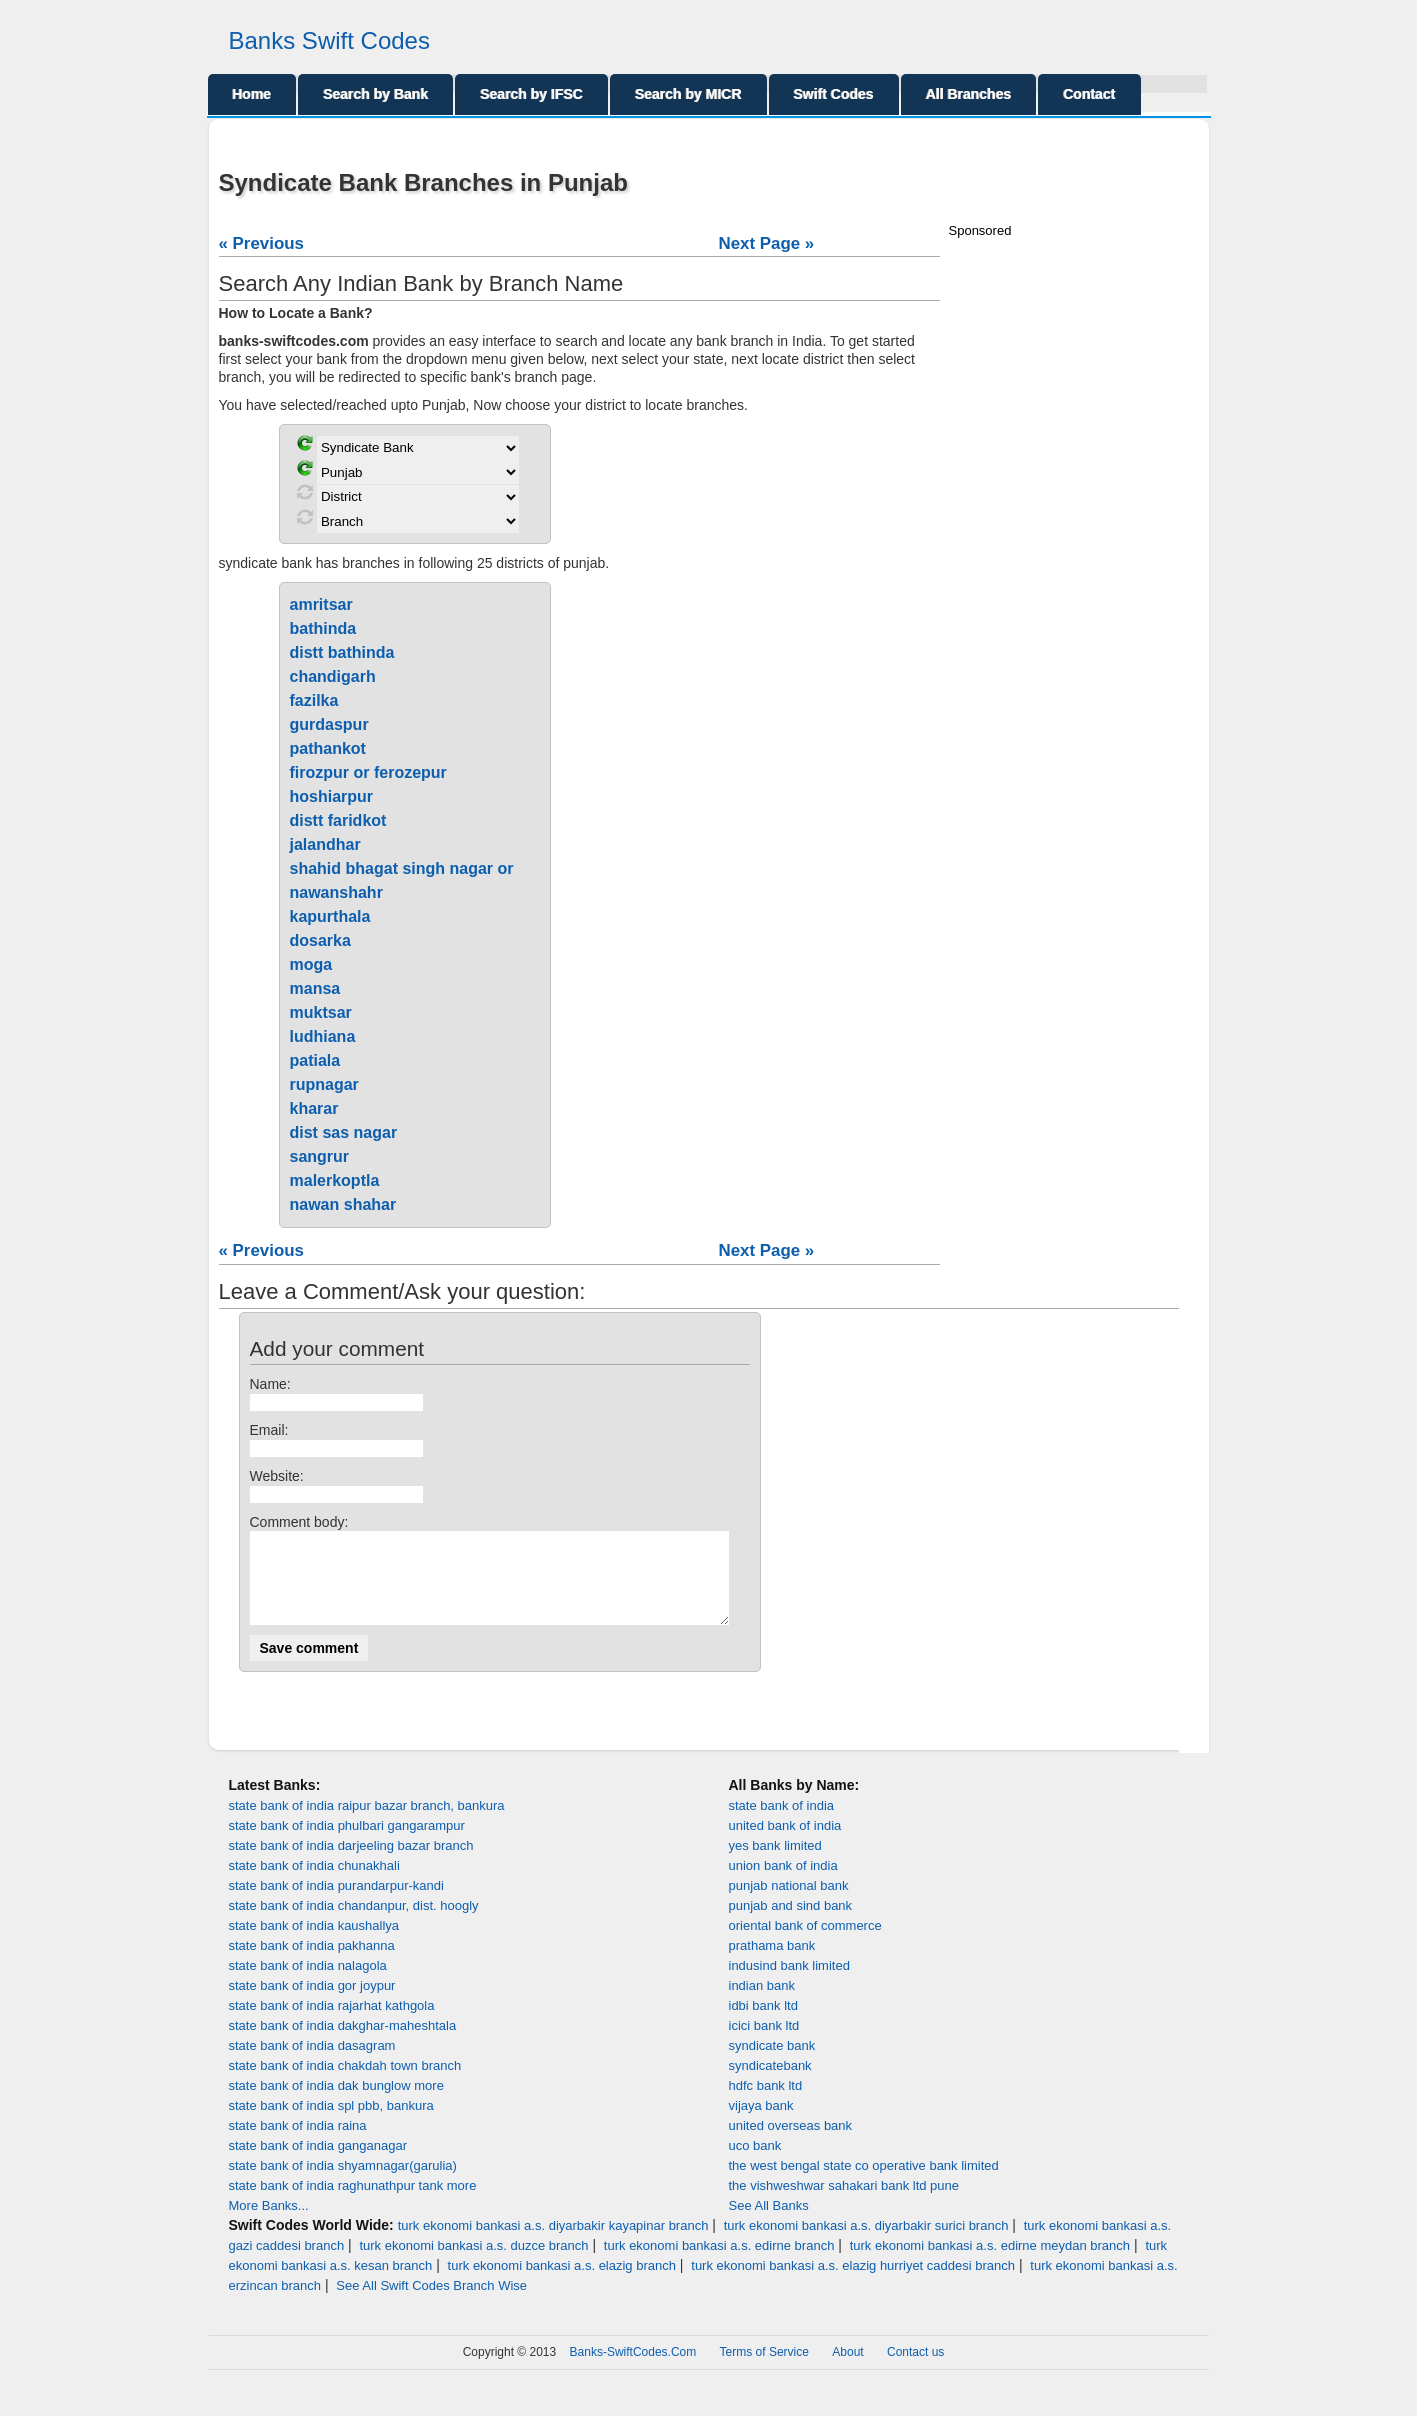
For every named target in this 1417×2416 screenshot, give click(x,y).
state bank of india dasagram (312, 2063)
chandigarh (333, 676)
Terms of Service (764, 2370)
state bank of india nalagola (308, 1983)
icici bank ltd (764, 2043)
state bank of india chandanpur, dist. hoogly (354, 1923)
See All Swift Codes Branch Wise (431, 2303)
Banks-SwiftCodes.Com (633, 2370)
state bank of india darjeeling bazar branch (351, 1863)
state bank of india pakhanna (312, 1963)
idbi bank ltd (763, 2023)
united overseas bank (791, 2143)
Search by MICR (688, 94)
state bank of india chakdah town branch (345, 2083)
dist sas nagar (344, 1132)
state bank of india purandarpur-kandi (336, 1903)
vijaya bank (761, 2123)
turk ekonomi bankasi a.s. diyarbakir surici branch (866, 2243)
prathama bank (772, 1963)
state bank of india (782, 1823)
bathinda (323, 628)
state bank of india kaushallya (314, 1943)
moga (311, 964)
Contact (1089, 94)
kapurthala (330, 916)
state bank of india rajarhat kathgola (332, 2023)
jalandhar (325, 844)
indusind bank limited (789, 1983)
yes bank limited (775, 1863)
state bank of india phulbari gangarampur (347, 1843)
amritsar (321, 604)
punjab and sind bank (791, 1923)
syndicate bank (772, 2063)
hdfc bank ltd (766, 2103)
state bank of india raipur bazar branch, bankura (367, 1823)
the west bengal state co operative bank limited (864, 2183)
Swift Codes (834, 94)
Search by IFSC (531, 94)
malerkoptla (335, 1180)
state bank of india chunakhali (314, 1883)
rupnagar (324, 1084)
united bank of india (785, 1843)
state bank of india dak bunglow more (336, 2103)
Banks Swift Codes (329, 40)
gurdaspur (329, 724)
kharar (314, 1108)
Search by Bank (375, 94)
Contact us (915, 2370)
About (847, 2370)
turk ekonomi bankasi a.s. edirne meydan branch (990, 2263)
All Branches (969, 94)
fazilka (314, 700)
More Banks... (269, 2223)
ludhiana (323, 1036)
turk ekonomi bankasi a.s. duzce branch (473, 2263)
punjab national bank (789, 1903)
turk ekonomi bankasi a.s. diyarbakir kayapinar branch (553, 2243)
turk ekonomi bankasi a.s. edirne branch (719, 2263)
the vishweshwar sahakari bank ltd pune (844, 2203)
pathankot (328, 748)
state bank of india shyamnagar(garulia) (343, 2183)
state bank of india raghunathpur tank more (353, 2203)
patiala (315, 1060)
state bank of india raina (298, 2143)
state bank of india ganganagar (318, 2163)
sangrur (320, 1156)
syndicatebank (770, 2083)
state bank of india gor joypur (312, 2003)
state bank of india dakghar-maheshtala (343, 2043)
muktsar (321, 1012)
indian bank (762, 2003)
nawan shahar (343, 1204)
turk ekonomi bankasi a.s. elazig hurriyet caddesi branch (853, 2283)
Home (252, 94)
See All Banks (769, 2223)
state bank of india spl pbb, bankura (331, 2123)
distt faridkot (338, 820)
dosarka (320, 940)
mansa (315, 988)
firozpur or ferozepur (368, 772)
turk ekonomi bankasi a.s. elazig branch (562, 2283)
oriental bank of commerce (805, 1943)
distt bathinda (342, 652)
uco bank (755, 2163)
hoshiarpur (332, 796)
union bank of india (783, 1883)
